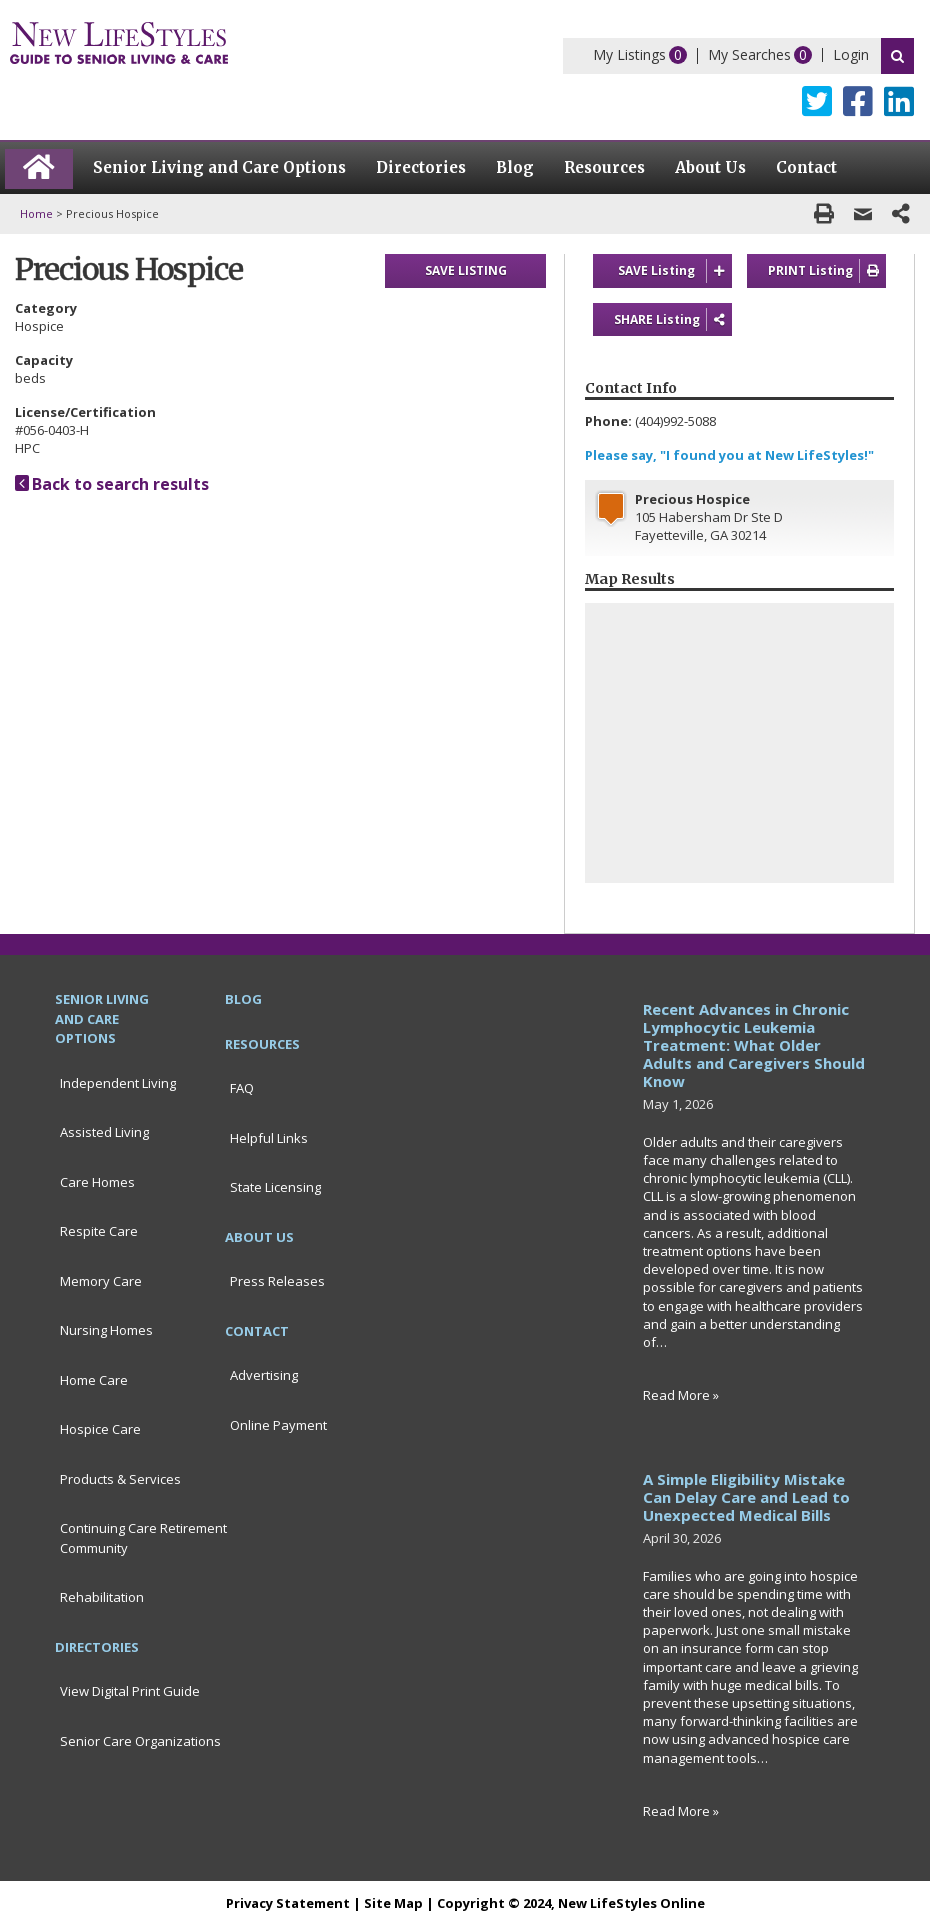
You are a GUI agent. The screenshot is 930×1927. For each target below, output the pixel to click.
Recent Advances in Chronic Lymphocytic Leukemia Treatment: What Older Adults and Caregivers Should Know (754, 1045)
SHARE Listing (673, 320)
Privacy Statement (288, 1903)
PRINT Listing (827, 271)
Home (36, 213)
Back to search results (112, 484)
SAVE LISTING (466, 270)
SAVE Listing (675, 271)
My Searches (749, 54)
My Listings (629, 54)
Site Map (393, 1903)
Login (851, 54)
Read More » (681, 1395)
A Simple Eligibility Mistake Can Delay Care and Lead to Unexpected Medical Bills (746, 1497)
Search (897, 56)
